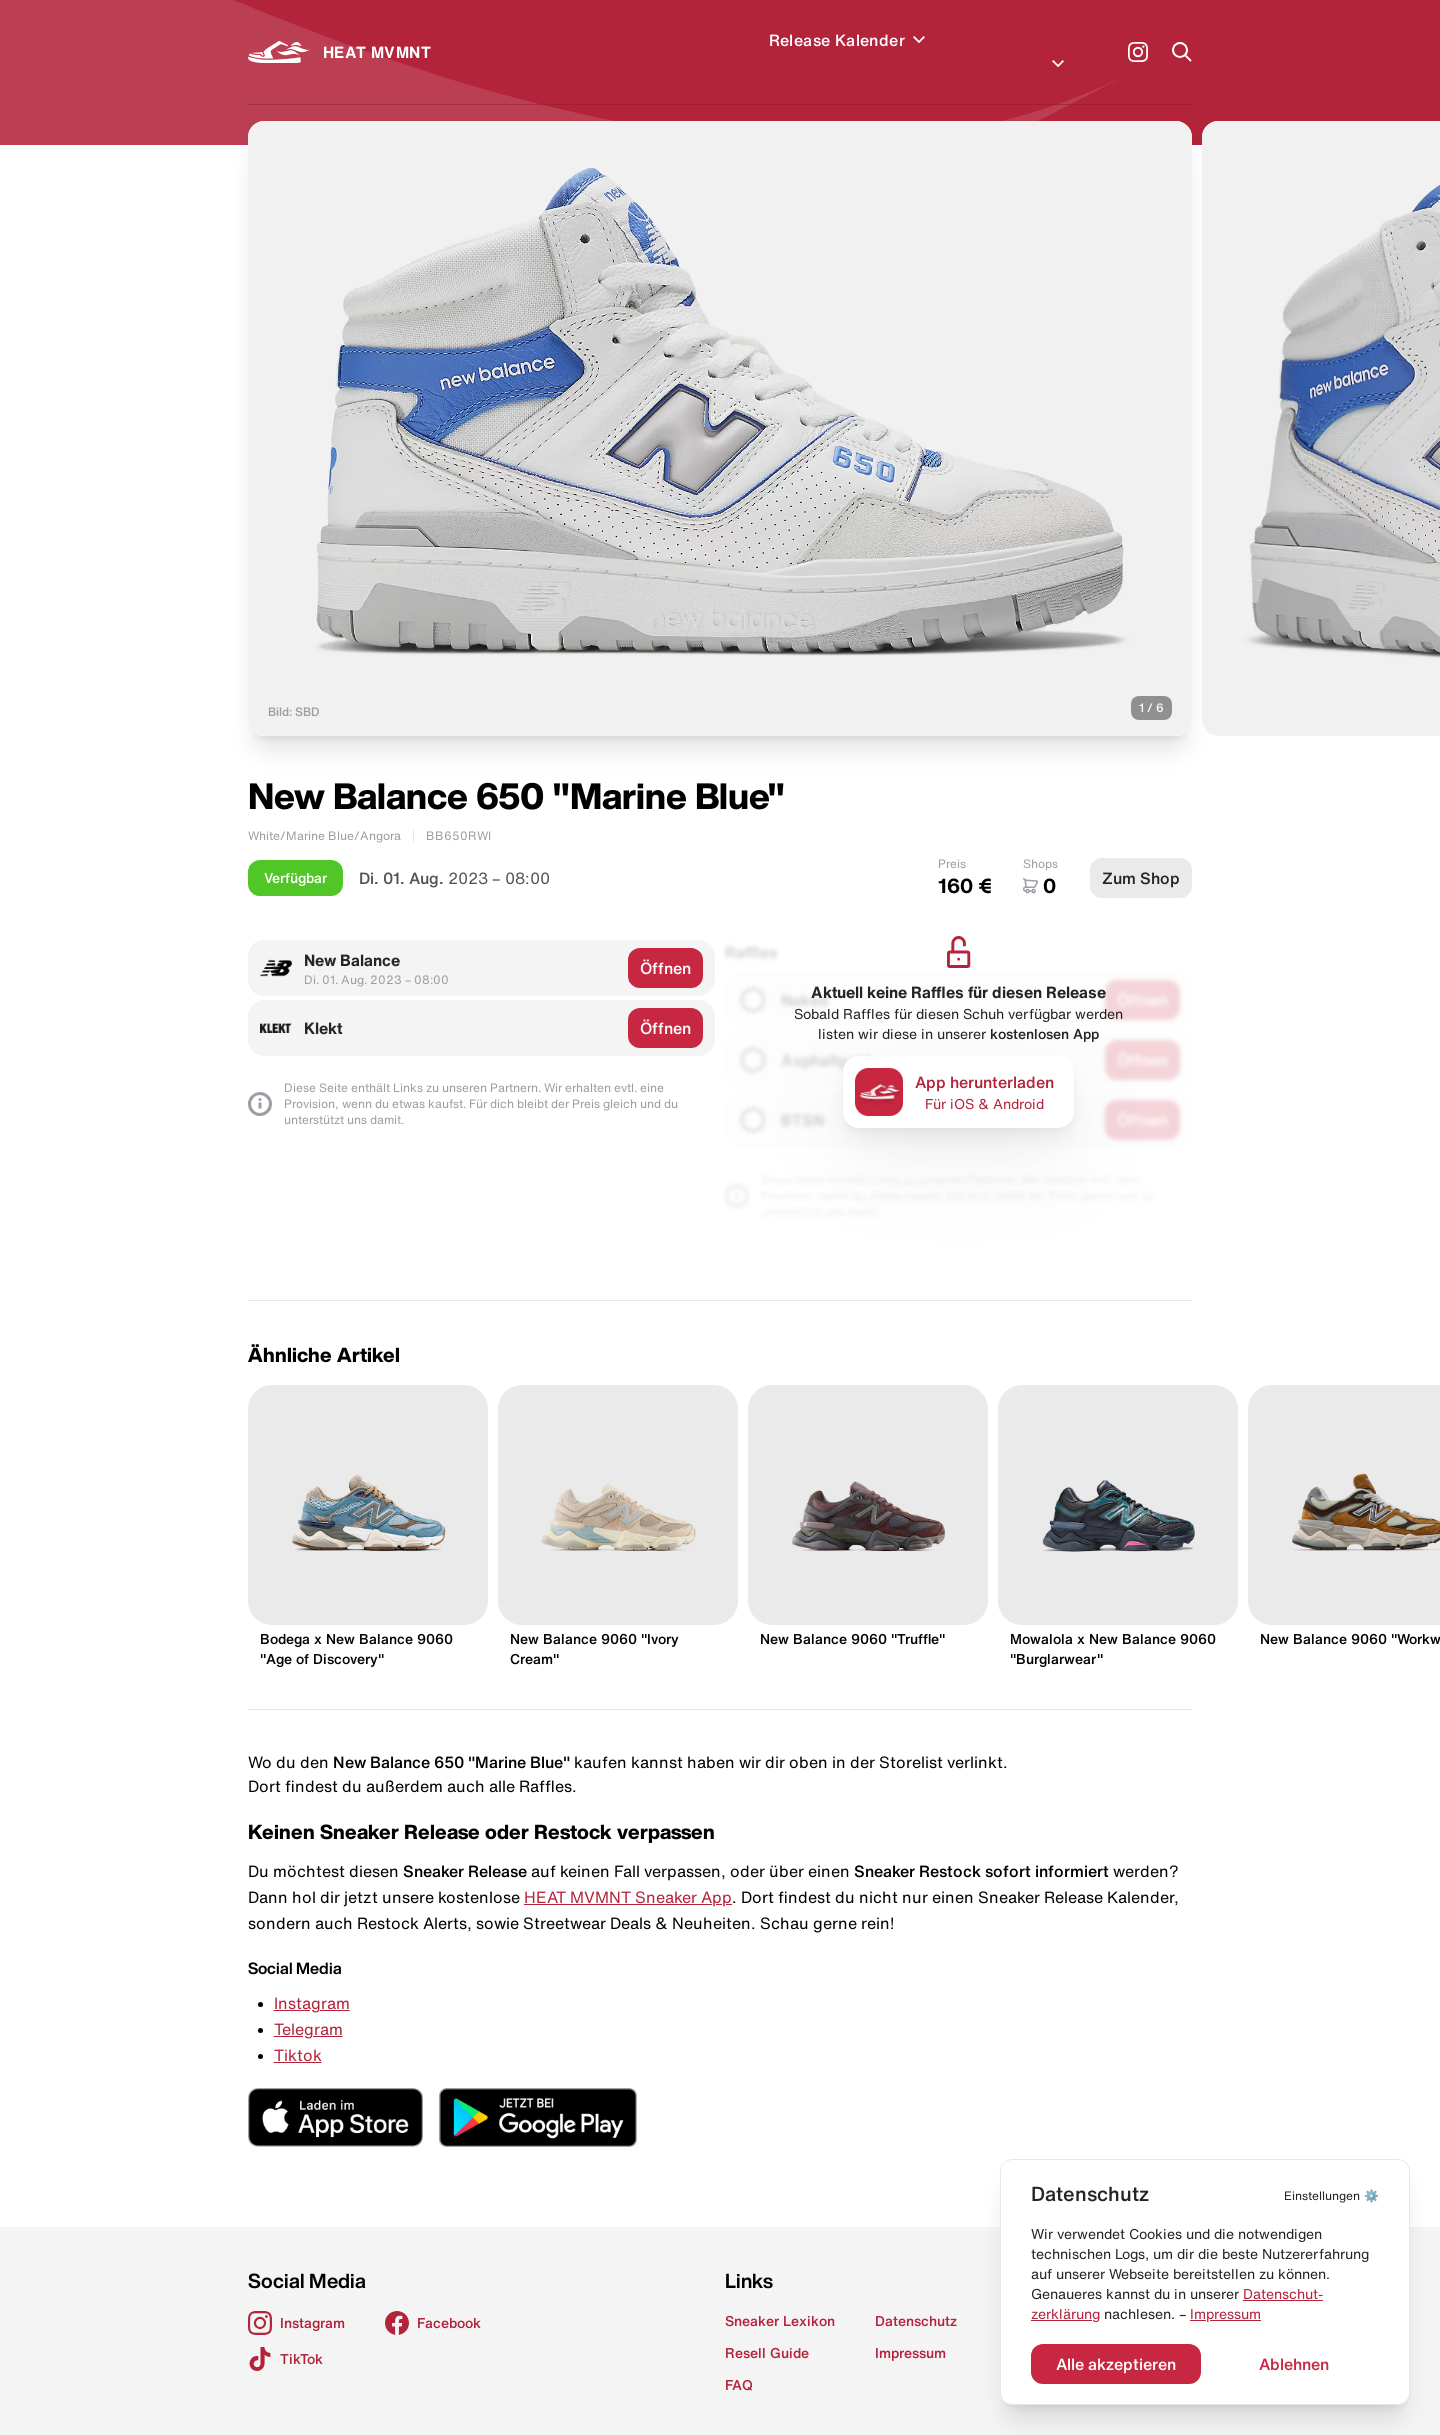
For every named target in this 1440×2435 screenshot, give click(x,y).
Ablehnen (1294, 2364)
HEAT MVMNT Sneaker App (628, 1873)
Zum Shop (1141, 854)
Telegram (308, 2005)
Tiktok (298, 2031)
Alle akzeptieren (1116, 2364)
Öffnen (665, 944)
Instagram (312, 1979)
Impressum (1225, 2314)
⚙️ (1331, 2195)
